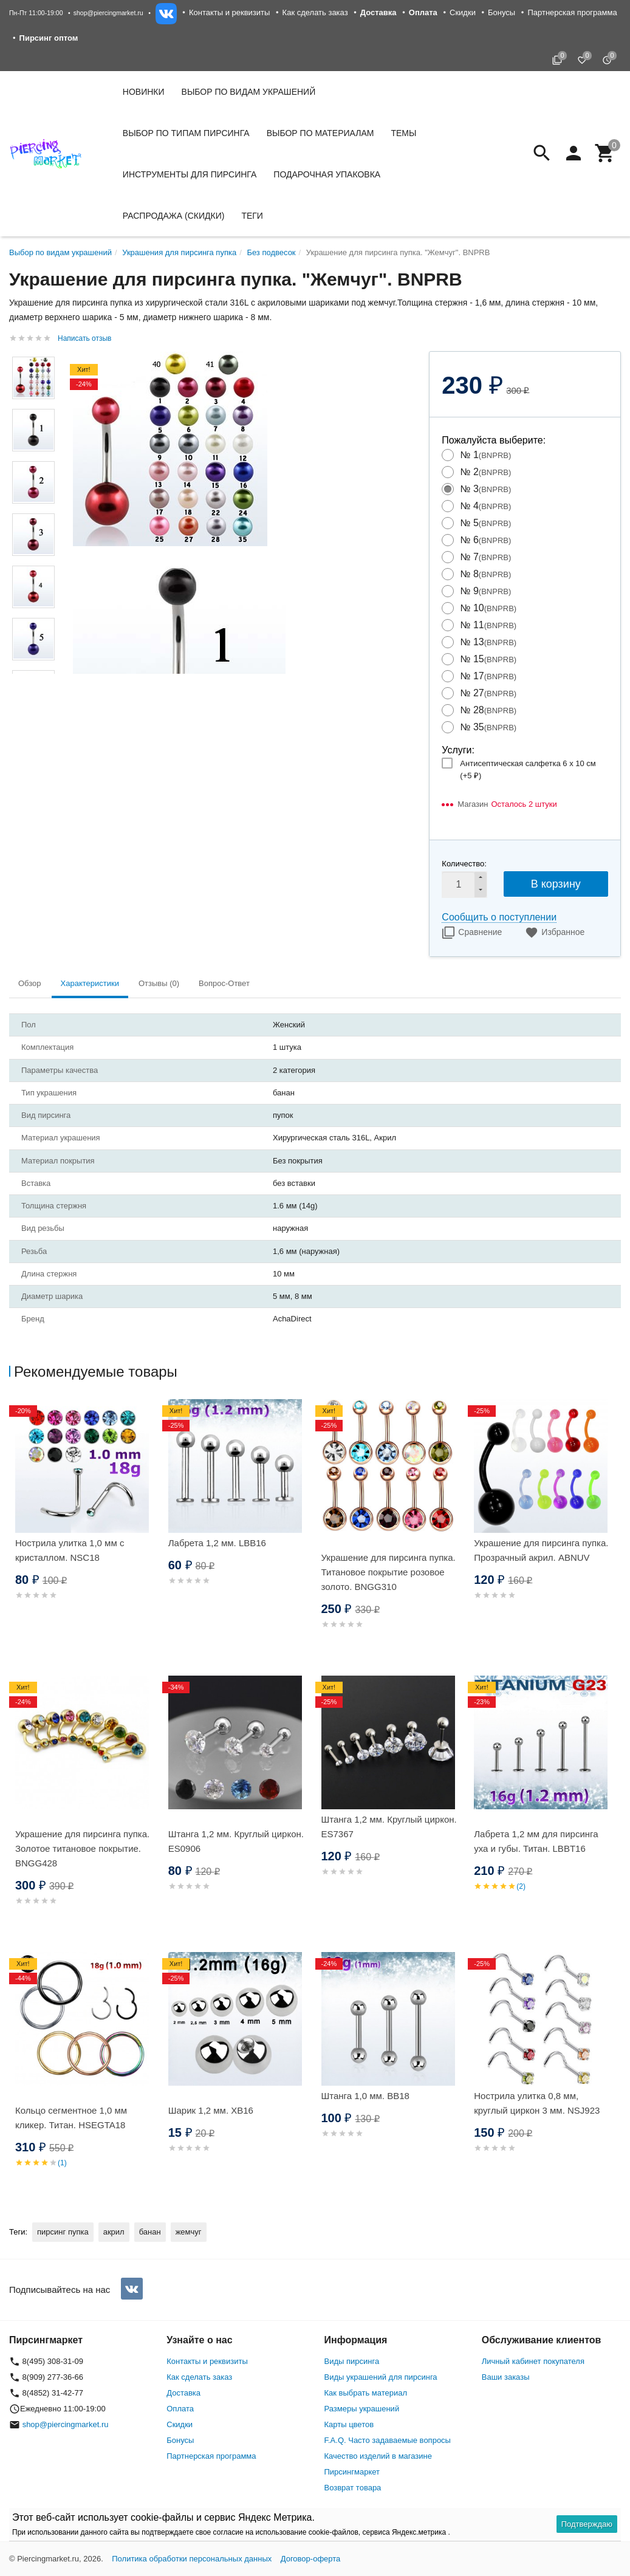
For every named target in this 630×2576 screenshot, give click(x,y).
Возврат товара (353, 2487)
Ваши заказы (506, 2377)
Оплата (180, 2408)
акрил (114, 2231)
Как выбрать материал (366, 2392)
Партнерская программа (572, 12)
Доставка (183, 2392)
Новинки (144, 92)
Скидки (463, 12)
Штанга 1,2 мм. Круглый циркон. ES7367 (389, 1826)
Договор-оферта (311, 2558)
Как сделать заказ (315, 12)
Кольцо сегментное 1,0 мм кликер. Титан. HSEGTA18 (71, 2117)
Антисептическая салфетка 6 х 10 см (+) (527, 769)
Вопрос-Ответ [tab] (224, 983)
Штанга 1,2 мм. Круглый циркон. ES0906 (236, 1841)
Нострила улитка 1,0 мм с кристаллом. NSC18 (69, 1550)
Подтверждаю (586, 2524)
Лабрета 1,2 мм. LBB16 (217, 1543)
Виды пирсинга (352, 2361)
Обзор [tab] (29, 983)
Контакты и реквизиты (229, 12)
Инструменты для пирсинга (189, 174)
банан (150, 2231)
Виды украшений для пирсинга (380, 2377)
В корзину (556, 884)
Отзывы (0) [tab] (159, 983)
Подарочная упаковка (326, 174)
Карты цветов (349, 2424)
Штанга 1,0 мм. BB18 (365, 2096)
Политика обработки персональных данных (192, 2558)
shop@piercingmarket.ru (108, 12)
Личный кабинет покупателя (533, 2361)
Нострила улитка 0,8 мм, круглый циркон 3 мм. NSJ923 (537, 2103)
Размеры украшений (362, 2408)
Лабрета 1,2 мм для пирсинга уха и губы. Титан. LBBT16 (536, 1841)
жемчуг (189, 2231)
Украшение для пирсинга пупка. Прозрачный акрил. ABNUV (541, 1550)
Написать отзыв (84, 338)
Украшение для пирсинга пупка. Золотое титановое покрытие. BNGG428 (82, 1848)
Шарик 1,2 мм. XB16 (210, 2110)
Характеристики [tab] (90, 983)
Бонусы (501, 12)
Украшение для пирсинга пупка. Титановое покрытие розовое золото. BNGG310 (388, 1572)
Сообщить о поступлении (499, 917)
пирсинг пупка (63, 2231)
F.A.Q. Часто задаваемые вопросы (387, 2440)
